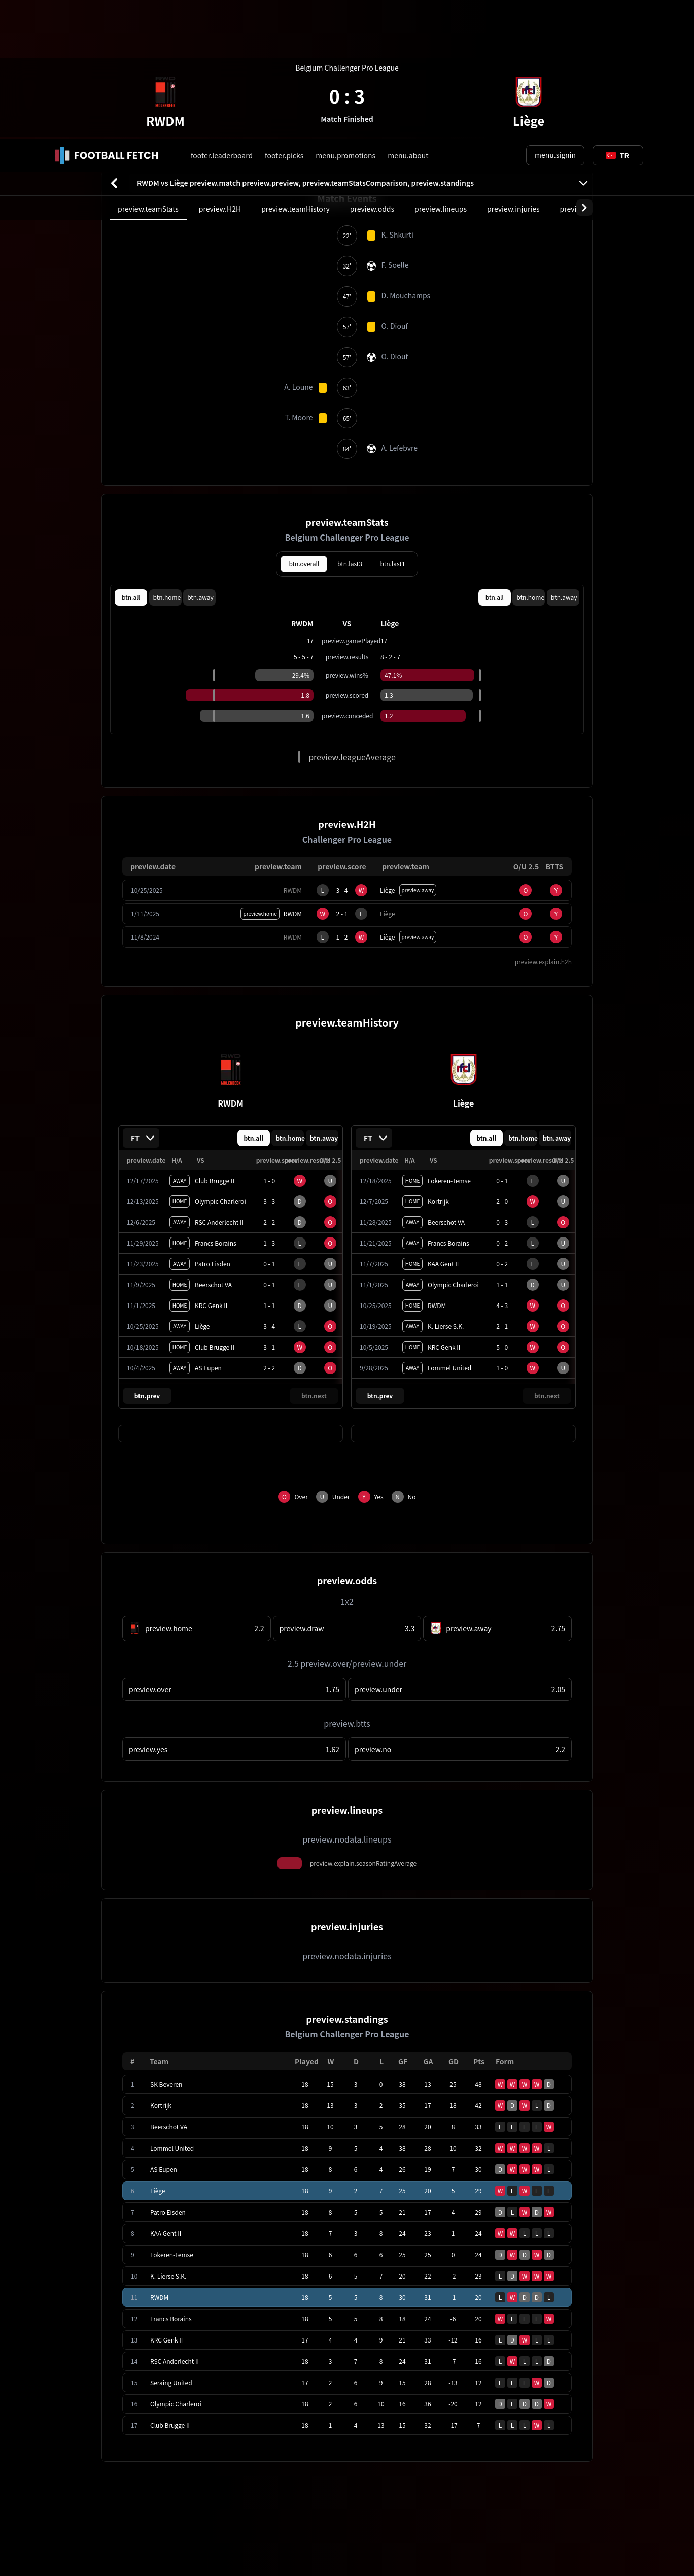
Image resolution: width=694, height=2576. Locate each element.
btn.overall (304, 424)
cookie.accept (602, 2534)
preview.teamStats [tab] (148, 69)
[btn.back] (114, 44)
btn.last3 (349, 424)
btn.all (131, 458)
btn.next (314, 1256)
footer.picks (284, 16)
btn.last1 (392, 424)
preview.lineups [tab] (440, 69)
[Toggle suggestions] (617, 16)
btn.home (167, 458)
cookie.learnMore (135, 2534)
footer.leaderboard (222, 16)
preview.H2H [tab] (220, 69)
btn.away (200, 458)
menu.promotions (345, 16)
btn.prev (147, 1256)
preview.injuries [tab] (513, 69)
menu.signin (555, 16)
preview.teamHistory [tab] (295, 69)
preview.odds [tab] (372, 69)
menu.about (408, 16)
